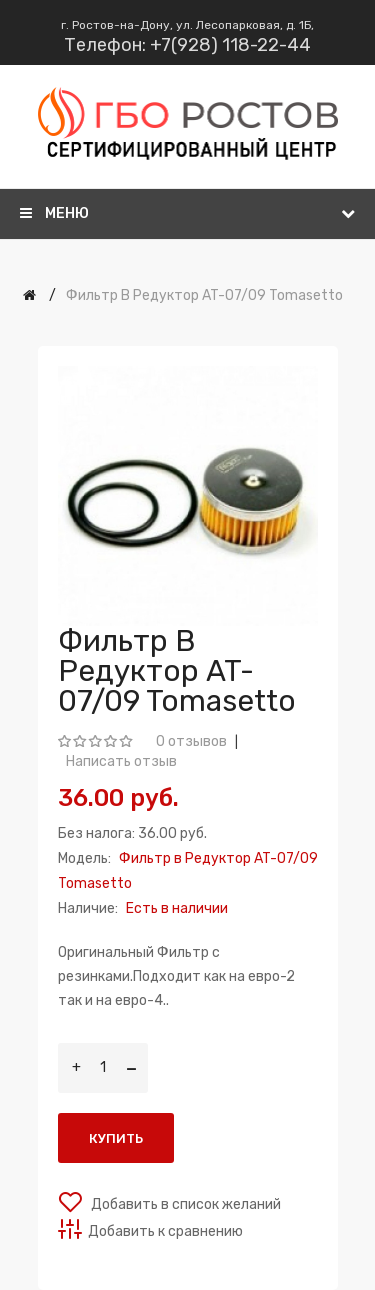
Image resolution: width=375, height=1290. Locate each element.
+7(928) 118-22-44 (230, 45)
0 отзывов (191, 741)
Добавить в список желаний (184, 1204)
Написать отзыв (121, 761)
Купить (116, 1138)
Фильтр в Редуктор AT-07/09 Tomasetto (204, 295)
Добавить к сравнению (165, 1231)
